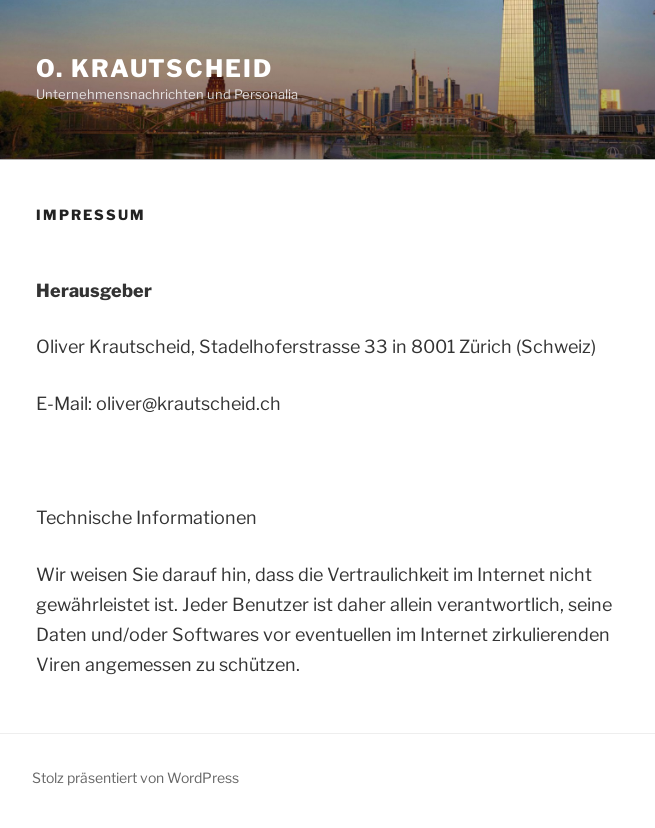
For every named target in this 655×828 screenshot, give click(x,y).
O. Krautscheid (154, 68)
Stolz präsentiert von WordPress (135, 777)
